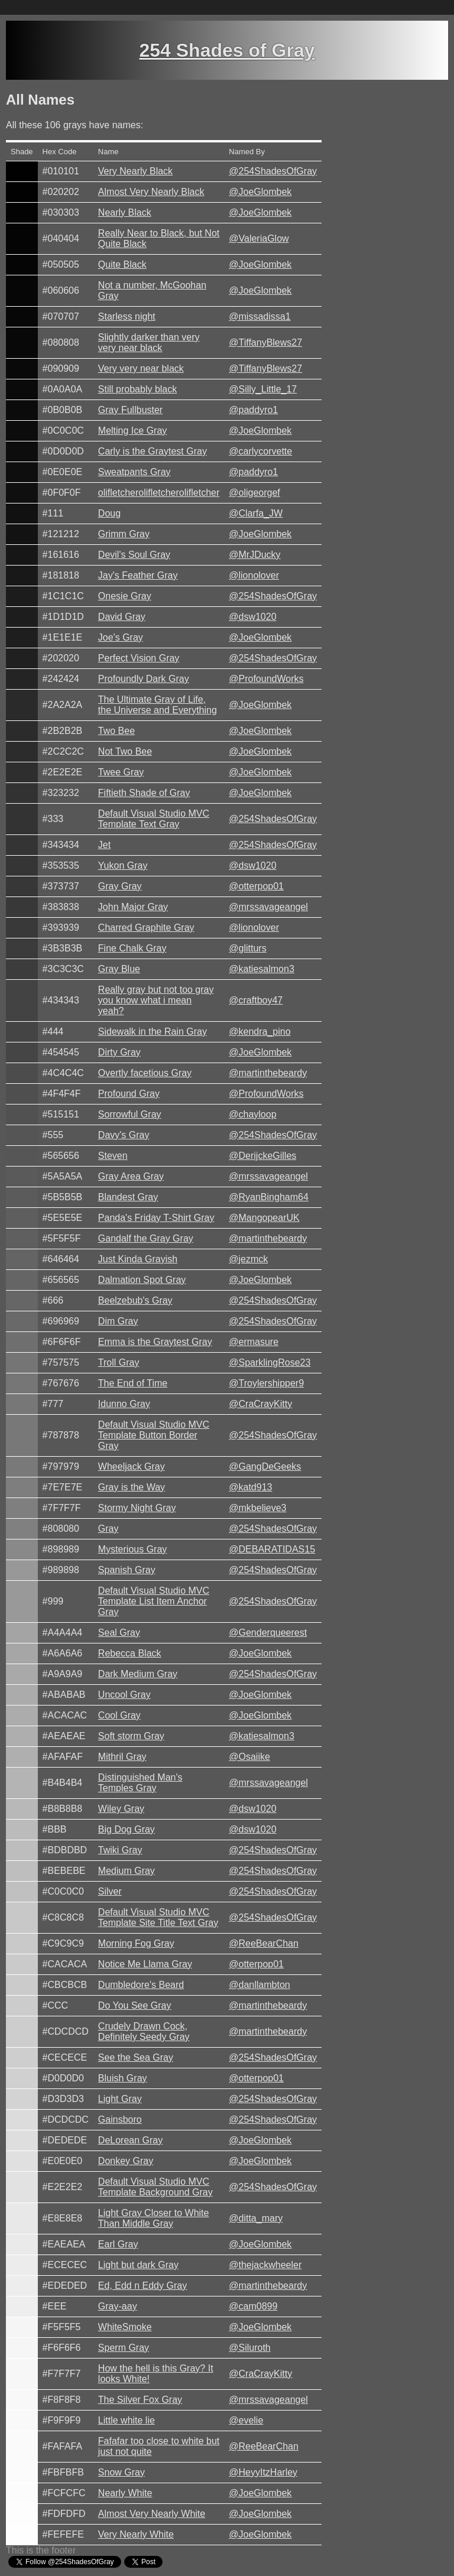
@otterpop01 (256, 886)
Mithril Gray (122, 1757)
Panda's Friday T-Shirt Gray (156, 1218)
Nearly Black (124, 212)
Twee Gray (121, 772)
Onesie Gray (124, 596)
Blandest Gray (128, 1197)
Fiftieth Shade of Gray (144, 793)
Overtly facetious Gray (145, 1073)
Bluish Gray (122, 2078)
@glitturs (247, 948)
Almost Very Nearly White (151, 2514)
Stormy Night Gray (137, 1508)
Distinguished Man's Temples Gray (140, 1782)
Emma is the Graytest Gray (155, 1342)
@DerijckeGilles (262, 1156)
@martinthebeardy (268, 1073)
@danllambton (259, 1985)
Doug (109, 513)
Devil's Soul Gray (134, 555)
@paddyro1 (253, 410)
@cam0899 (253, 2306)
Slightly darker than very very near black (149, 342)
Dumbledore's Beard (141, 1985)
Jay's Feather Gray (138, 575)
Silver (110, 1891)
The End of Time (132, 1383)
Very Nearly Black (135, 171)
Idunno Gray (124, 1404)
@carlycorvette (260, 451)
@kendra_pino (259, 1031)
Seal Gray (119, 1633)
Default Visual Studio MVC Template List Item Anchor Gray (153, 1601)
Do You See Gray (134, 2005)
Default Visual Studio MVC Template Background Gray (155, 2187)
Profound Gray (129, 1094)
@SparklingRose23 (269, 1362)
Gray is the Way (131, 1487)
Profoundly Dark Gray (143, 679)
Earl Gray (118, 2244)
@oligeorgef (254, 493)
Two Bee (116, 731)
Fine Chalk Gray (132, 948)
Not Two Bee (125, 751)
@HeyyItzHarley (263, 2472)
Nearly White (125, 2493)
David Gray (121, 617)
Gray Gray (120, 886)
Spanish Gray (126, 1570)
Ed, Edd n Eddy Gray (142, 2286)
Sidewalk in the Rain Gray (152, 1031)
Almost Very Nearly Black (151, 192)
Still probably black (137, 389)
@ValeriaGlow (258, 238)
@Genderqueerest (268, 1633)
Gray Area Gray (131, 1176)
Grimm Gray (124, 534)
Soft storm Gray (131, 1736)
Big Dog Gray (126, 1829)
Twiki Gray (120, 1850)
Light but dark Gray (138, 2265)
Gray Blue (119, 969)
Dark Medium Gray (137, 1674)
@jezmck (248, 1259)
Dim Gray (118, 1321)
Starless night (126, 316)
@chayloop (252, 1114)
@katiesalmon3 (261, 969)
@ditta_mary (256, 2218)
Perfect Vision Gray (139, 658)
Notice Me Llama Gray (145, 1964)
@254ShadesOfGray (273, 171)
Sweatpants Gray (134, 472)
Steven (113, 1156)
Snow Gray (121, 2472)
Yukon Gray (123, 865)
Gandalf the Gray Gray (145, 1238)
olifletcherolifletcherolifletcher (158, 493)
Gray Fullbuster (130, 410)
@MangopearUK (264, 1218)
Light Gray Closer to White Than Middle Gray (153, 2218)
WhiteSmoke (125, 2327)
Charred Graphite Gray (146, 927)
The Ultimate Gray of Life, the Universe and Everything (157, 704)
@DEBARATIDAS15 (272, 1549)
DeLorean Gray (130, 2140)
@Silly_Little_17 (263, 389)
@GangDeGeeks (265, 1466)
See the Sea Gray (135, 2057)
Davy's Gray (124, 1135)
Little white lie (126, 2420)
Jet (104, 845)
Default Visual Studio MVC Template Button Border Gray (153, 1435)
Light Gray (120, 2099)
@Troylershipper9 (266, 1383)
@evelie (246, 2420)
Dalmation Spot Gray (142, 1280)
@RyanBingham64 (269, 1197)
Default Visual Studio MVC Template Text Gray (153, 818)
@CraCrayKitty (260, 1404)
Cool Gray (119, 1715)
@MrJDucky (254, 555)
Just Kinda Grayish (137, 1259)
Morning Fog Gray (136, 1943)
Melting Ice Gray (132, 430)
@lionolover (254, 575)
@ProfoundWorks (266, 679)
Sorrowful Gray (129, 1114)
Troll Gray (119, 1362)
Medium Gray (126, 1871)
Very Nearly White (136, 2534)
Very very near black (141, 368)
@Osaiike (249, 1757)
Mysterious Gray (132, 1549)
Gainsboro (120, 2119)
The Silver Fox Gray (140, 2400)
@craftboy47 (256, 1000)
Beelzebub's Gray (135, 1300)
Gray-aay (117, 2306)
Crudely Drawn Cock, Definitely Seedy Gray (144, 2031)
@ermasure (253, 1342)
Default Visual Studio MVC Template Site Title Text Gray (158, 1917)
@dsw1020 (252, 617)
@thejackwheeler (265, 2265)
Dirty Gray (119, 1052)
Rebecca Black (129, 1653)
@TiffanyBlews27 (265, 342)
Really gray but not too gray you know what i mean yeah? (156, 1000)
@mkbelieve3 (257, 1508)
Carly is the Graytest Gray (152, 451)
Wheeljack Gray (131, 1466)
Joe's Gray (120, 637)
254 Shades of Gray (226, 50)
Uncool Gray (124, 1695)
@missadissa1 (259, 316)
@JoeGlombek (260, 192)
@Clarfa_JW (256, 513)
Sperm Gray (123, 2348)
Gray (108, 1528)
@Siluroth (250, 2348)
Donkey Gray (125, 2161)
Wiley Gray (121, 1809)
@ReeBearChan (264, 1943)
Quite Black (122, 264)
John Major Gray (133, 907)
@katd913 (250, 1487)
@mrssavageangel (268, 907)
